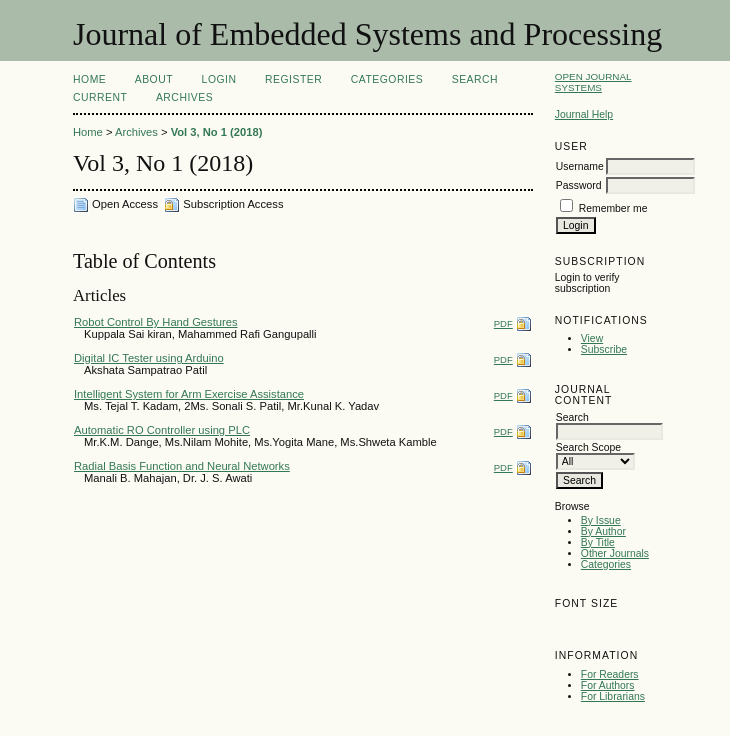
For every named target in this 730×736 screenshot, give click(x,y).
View (592, 338)
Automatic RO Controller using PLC (162, 430)
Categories (606, 564)
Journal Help (584, 114)
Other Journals (615, 553)
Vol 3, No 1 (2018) (217, 132)
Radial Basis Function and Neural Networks (182, 466)
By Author (603, 531)
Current (100, 97)
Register (293, 79)
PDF (503, 323)
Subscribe (604, 349)
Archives (184, 97)
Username (580, 166)
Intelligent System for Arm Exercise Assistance (189, 394)
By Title (598, 542)
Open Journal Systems (593, 82)
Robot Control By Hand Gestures (156, 322)
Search (475, 79)
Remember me (613, 208)
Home (89, 79)
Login (219, 79)
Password (579, 185)
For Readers (610, 674)
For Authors (608, 685)
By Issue (601, 520)
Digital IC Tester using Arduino (149, 358)
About (154, 79)
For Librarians (613, 696)
